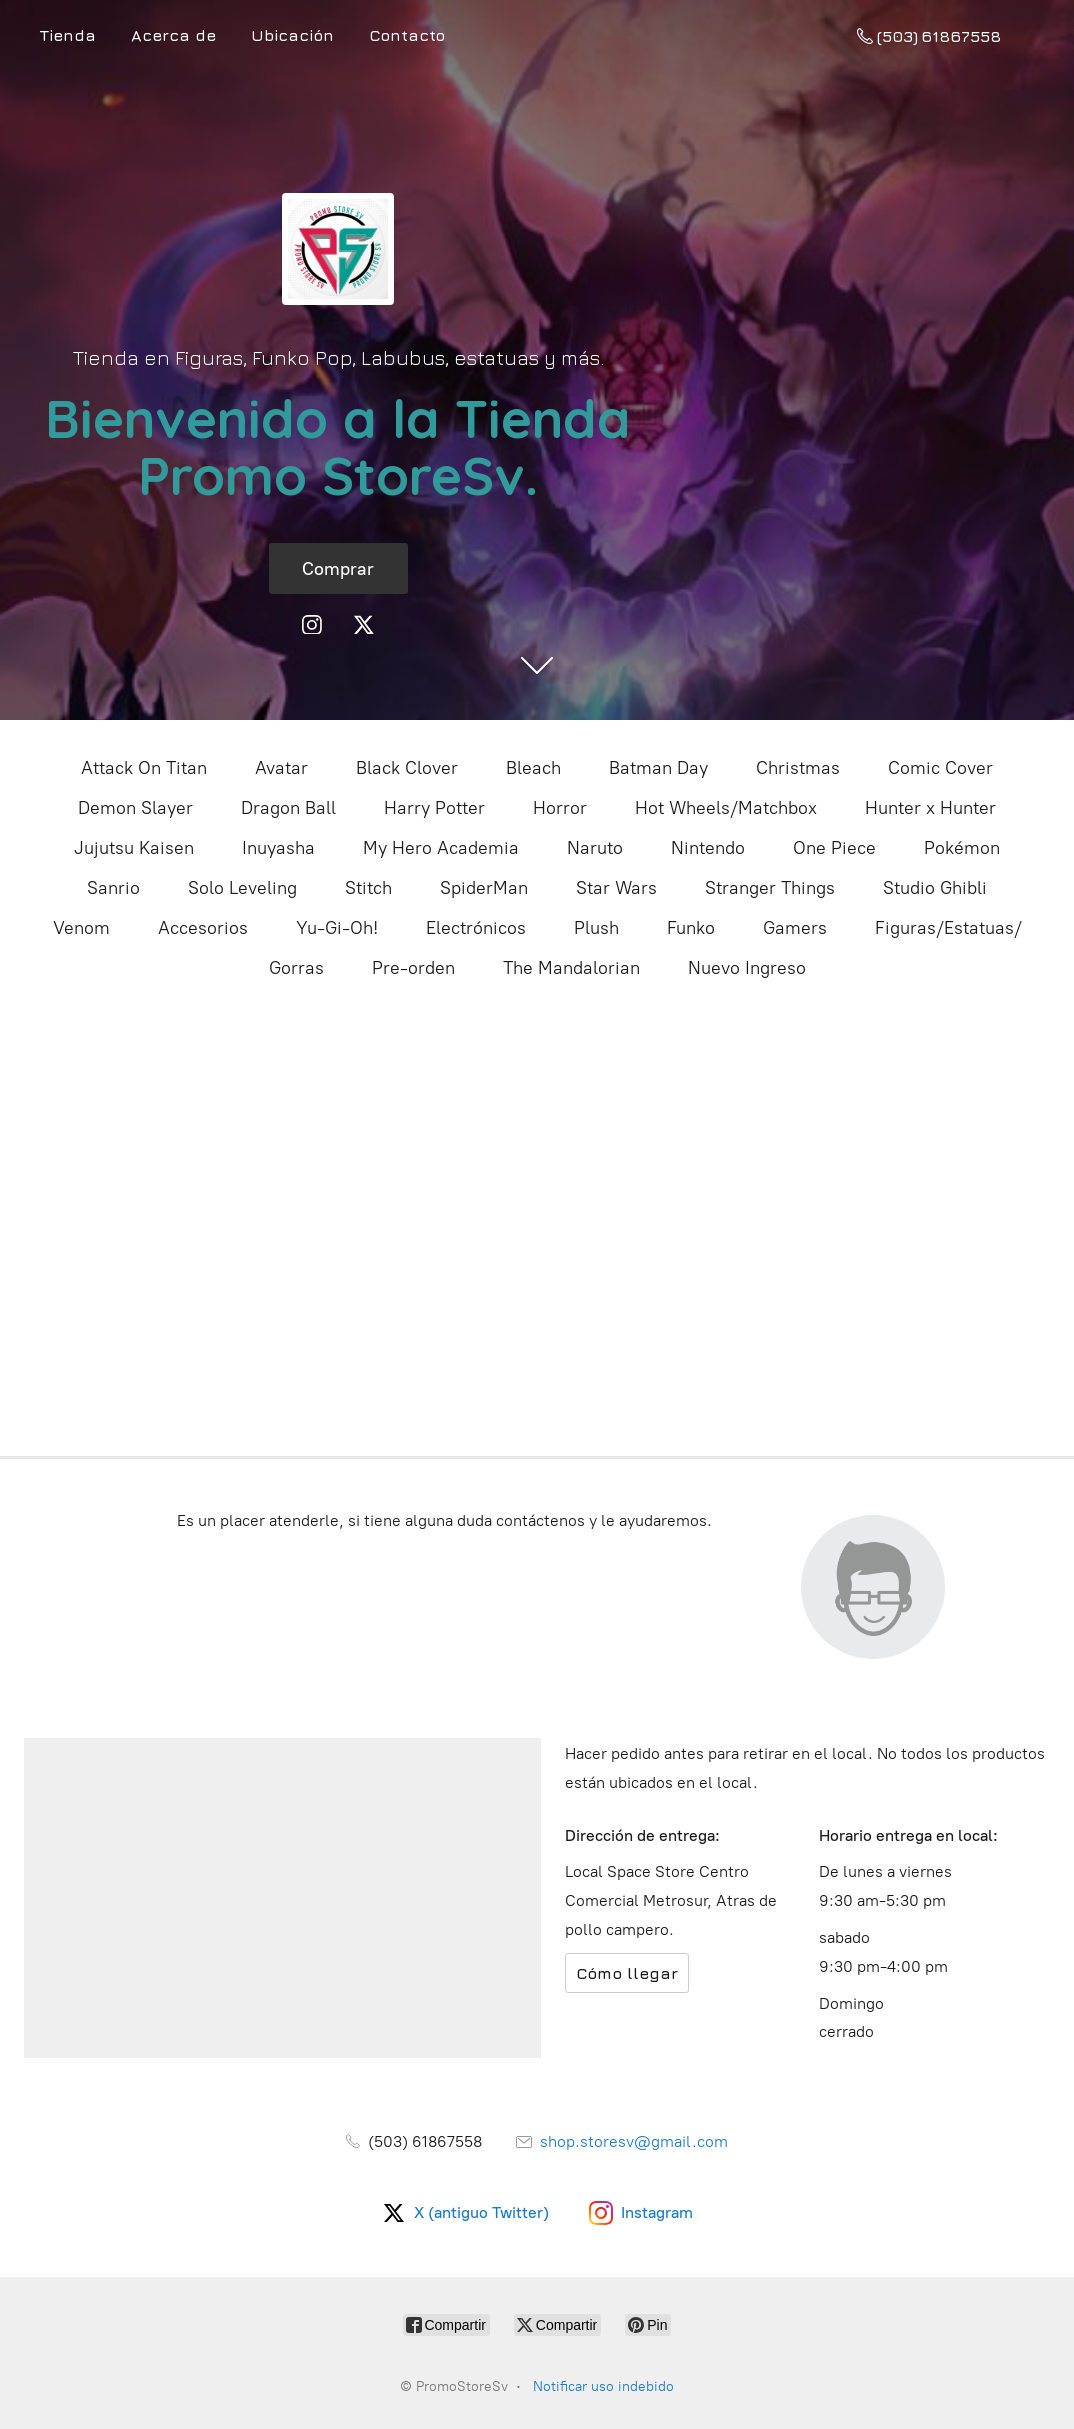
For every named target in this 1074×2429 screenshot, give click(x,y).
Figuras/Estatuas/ (948, 928)
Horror (560, 808)
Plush (596, 928)
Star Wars (616, 888)
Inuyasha (278, 848)
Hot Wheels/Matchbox (726, 808)
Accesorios (203, 928)
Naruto (595, 848)
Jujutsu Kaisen (134, 848)
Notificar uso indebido (603, 2386)
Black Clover (407, 768)
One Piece (834, 848)
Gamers (795, 928)
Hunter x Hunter (930, 808)
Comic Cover (940, 768)
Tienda (68, 35)
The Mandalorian (571, 968)
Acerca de (173, 35)
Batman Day (658, 768)
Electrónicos (476, 928)
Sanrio (113, 888)
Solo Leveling (242, 888)
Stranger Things (770, 888)
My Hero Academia (441, 848)
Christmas (798, 768)
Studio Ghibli (935, 888)
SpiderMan (484, 888)
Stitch (368, 888)
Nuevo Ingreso (747, 968)
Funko (691, 928)
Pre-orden (413, 968)
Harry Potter (434, 808)
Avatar (281, 768)
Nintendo (708, 848)
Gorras (296, 968)
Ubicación (292, 35)
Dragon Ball (288, 808)
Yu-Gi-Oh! (337, 928)
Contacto (407, 35)
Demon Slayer (135, 808)
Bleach (533, 768)
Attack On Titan (144, 768)
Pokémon (962, 848)
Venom (81, 928)
